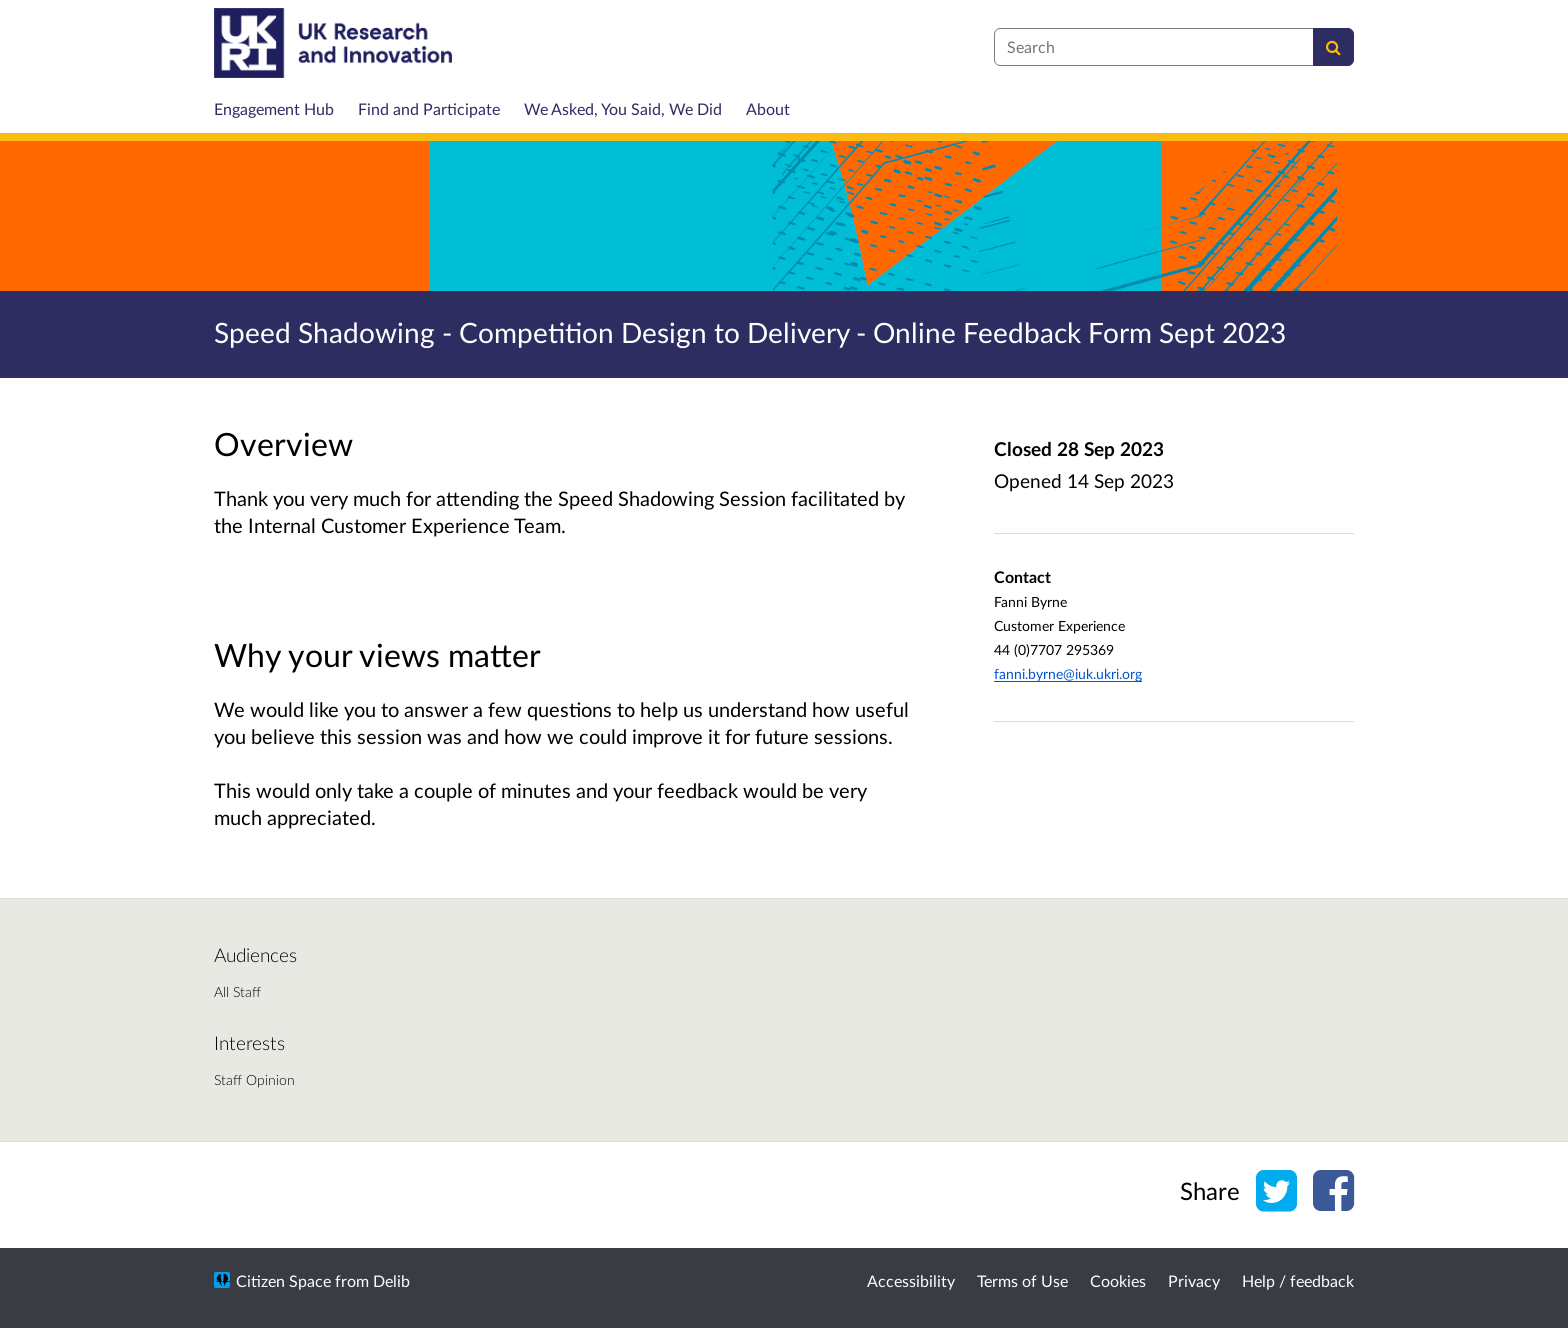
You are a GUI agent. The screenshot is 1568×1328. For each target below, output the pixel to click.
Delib (391, 1280)
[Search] (1333, 47)
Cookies (1118, 1280)
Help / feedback (1298, 1280)
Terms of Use (1022, 1280)
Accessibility (911, 1280)
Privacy (1194, 1280)
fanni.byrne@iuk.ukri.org (1068, 673)
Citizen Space (283, 1280)
